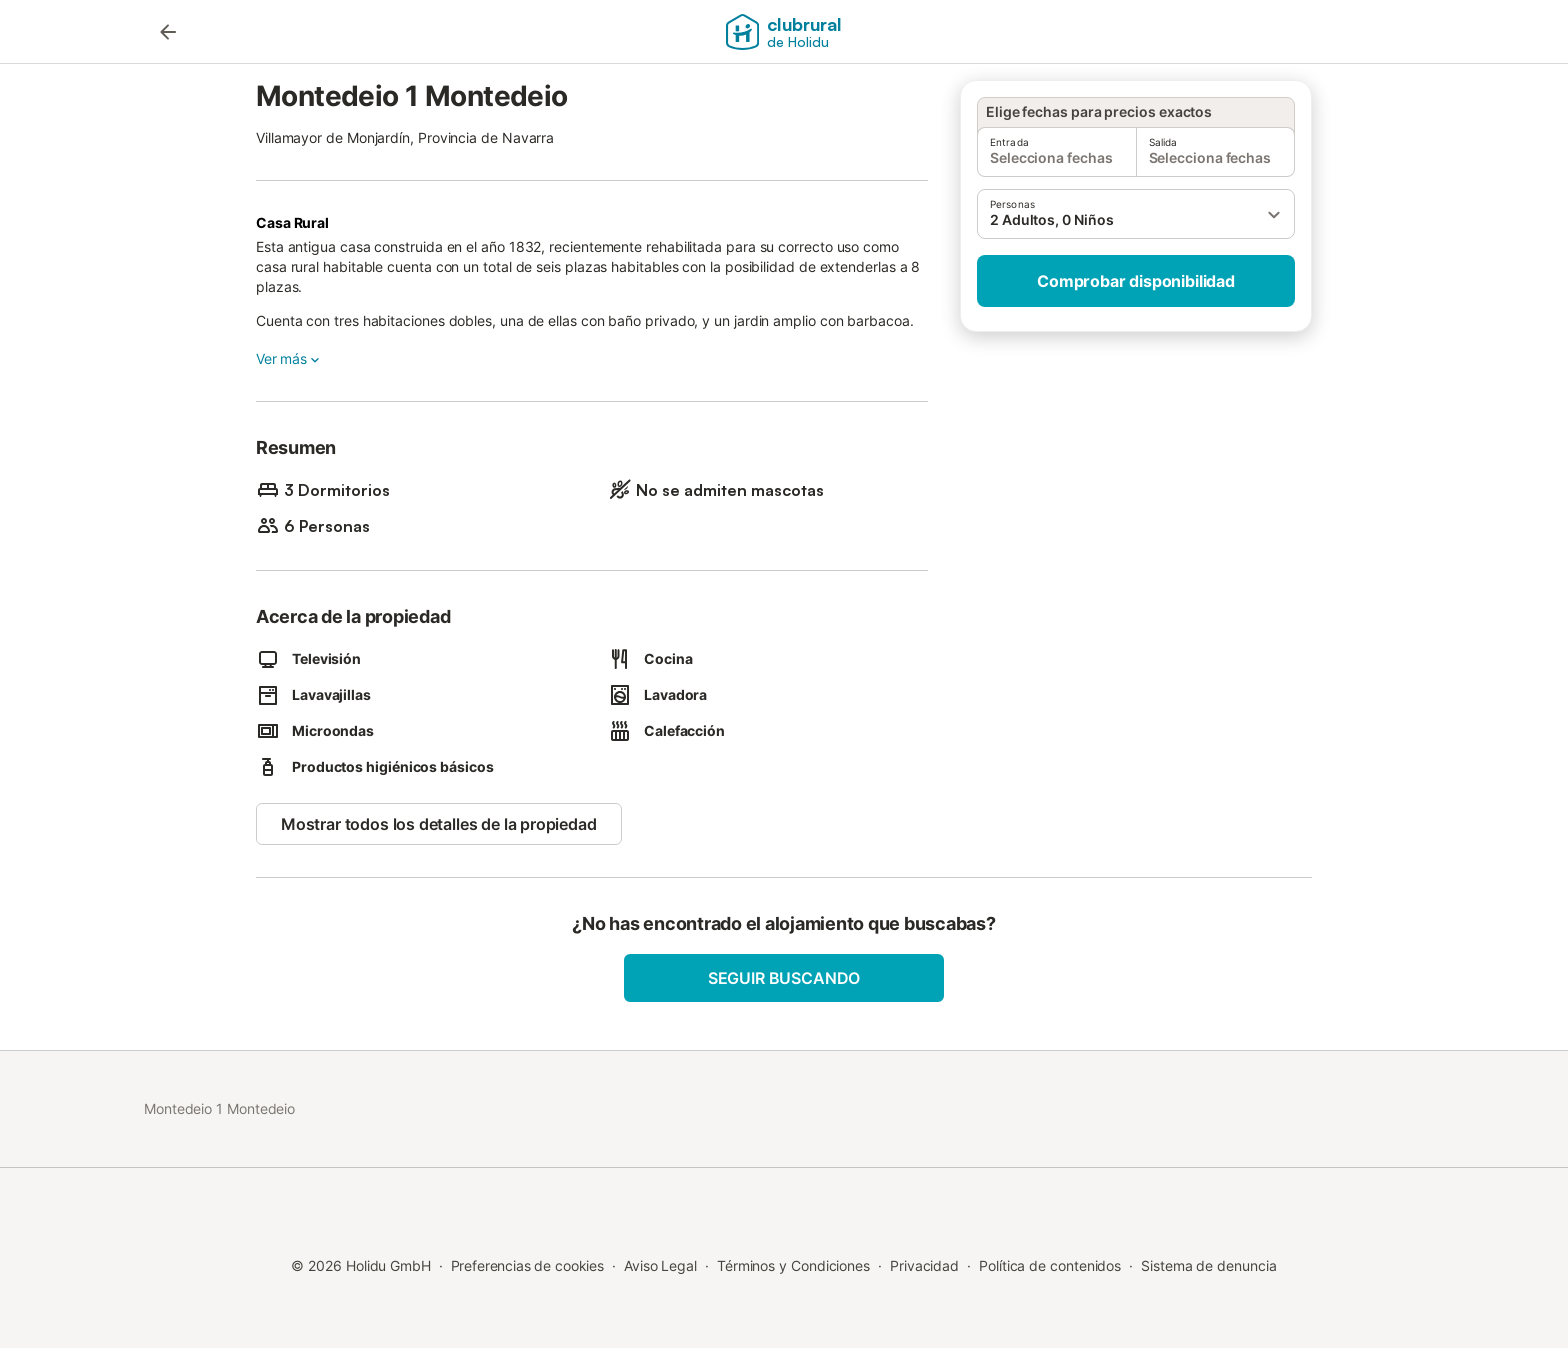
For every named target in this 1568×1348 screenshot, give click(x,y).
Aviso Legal (660, 1265)
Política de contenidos (1050, 1265)
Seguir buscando (784, 978)
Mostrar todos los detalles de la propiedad (439, 824)
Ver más (289, 359)
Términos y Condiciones (793, 1265)
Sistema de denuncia (1208, 1265)
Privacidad (924, 1265)
